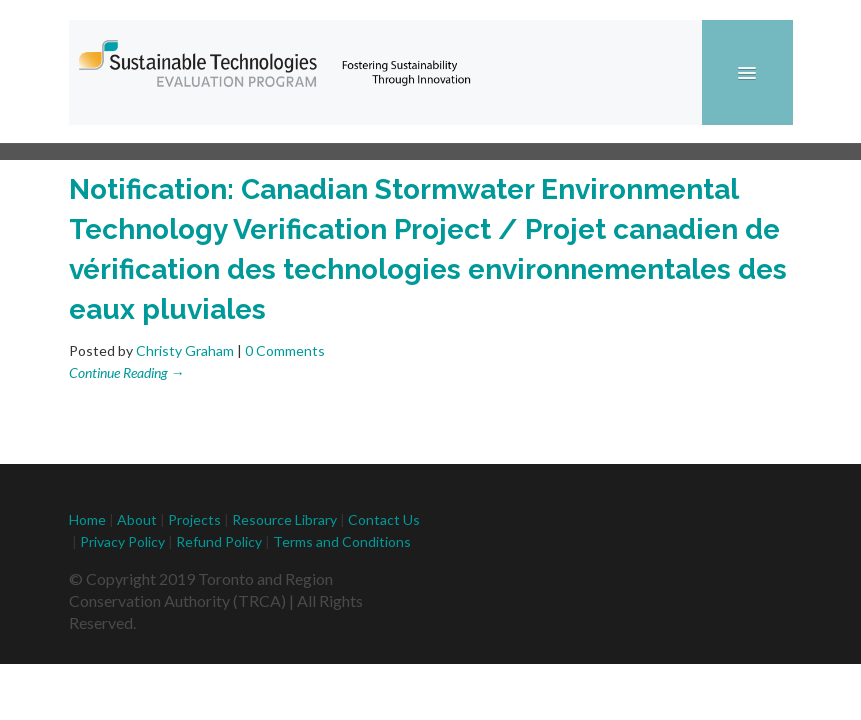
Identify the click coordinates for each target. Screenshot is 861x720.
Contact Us (384, 519)
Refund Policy (220, 541)
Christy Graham (185, 350)
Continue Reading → (127, 372)
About (137, 519)
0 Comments (285, 350)
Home (87, 519)
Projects (194, 519)
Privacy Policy (122, 541)
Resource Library (284, 519)
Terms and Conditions (342, 541)
